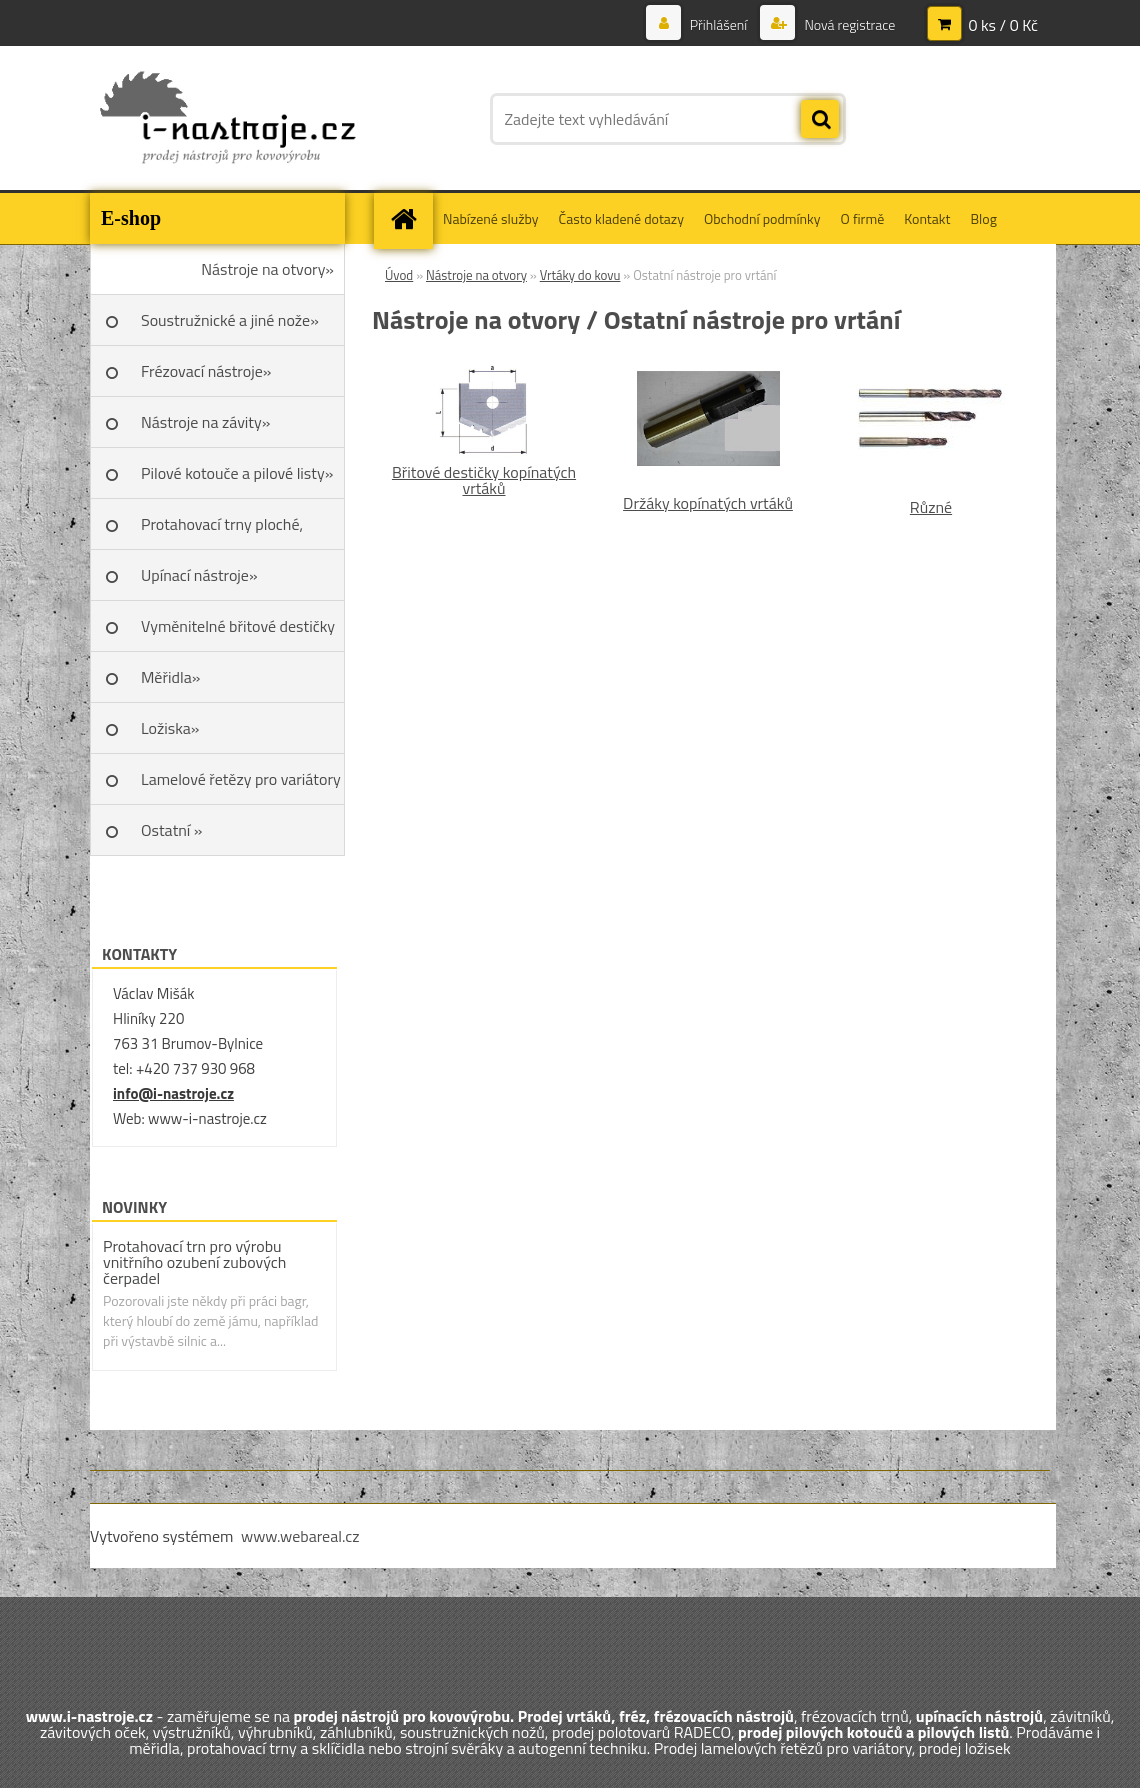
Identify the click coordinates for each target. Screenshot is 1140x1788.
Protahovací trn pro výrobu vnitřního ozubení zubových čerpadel (194, 1262)
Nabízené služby (491, 218)
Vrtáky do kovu (580, 275)
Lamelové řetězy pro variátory (241, 779)
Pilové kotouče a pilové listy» (237, 473)
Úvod (399, 275)
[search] (820, 120)
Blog (983, 218)
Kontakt (927, 218)
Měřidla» (170, 677)
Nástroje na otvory (476, 275)
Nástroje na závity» (205, 422)
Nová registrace (848, 24)
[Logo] (227, 119)
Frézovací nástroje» (206, 371)
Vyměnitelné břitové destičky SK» (238, 633)
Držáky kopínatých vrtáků (708, 503)
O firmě (863, 218)
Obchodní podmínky (762, 218)
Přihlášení (719, 24)
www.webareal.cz (300, 1536)
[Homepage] (410, 218)
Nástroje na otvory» (267, 269)
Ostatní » (172, 830)
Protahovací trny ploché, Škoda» (222, 531)
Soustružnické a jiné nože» (230, 320)
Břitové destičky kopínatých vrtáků (484, 480)
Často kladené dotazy (621, 218)
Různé (931, 507)
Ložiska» (170, 728)
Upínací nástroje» (199, 575)
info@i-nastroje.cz (173, 1093)
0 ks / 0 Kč (1003, 25)
